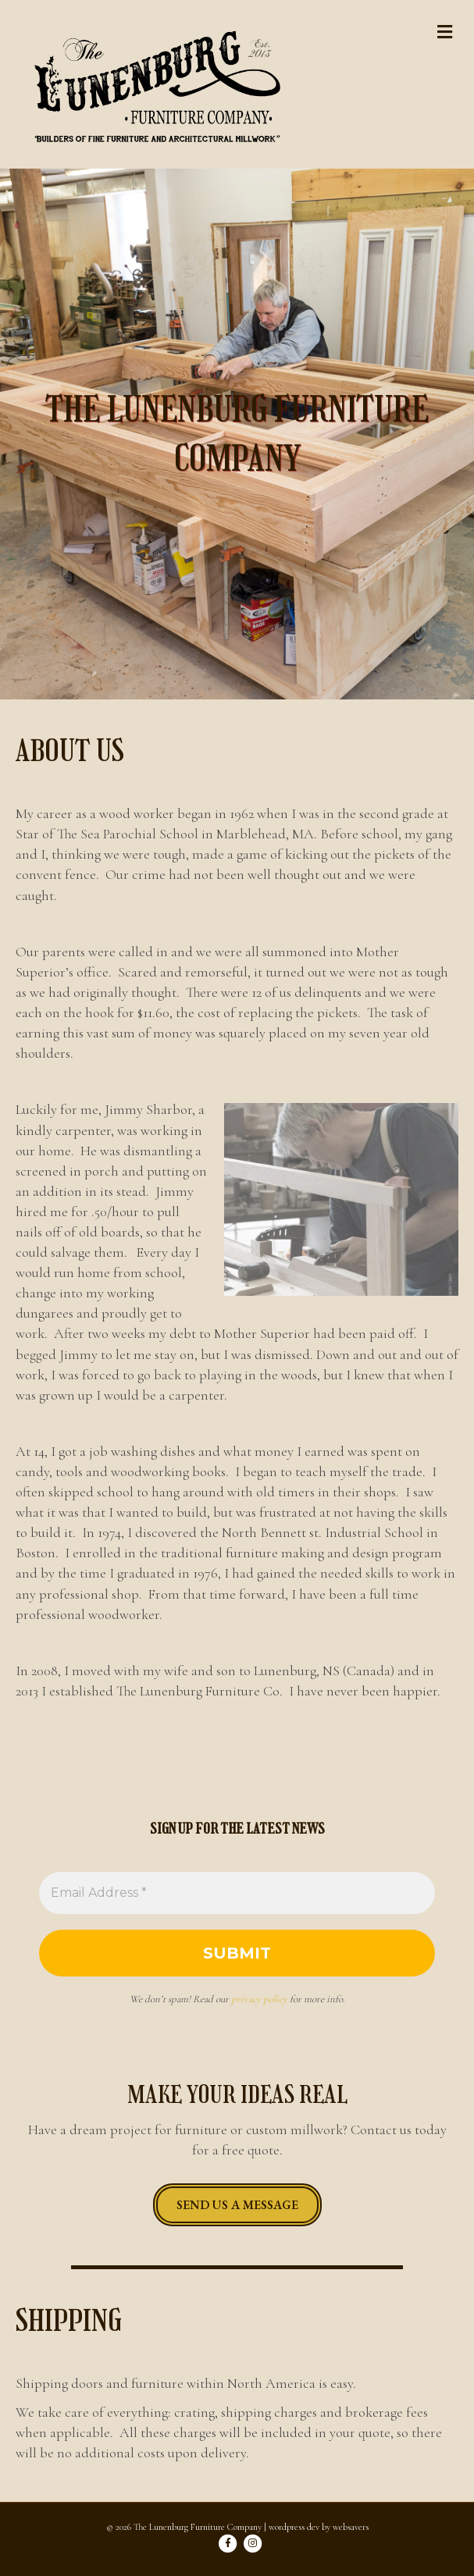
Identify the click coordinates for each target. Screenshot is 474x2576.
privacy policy (259, 1999)
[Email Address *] (237, 1893)
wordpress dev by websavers (319, 2526)
